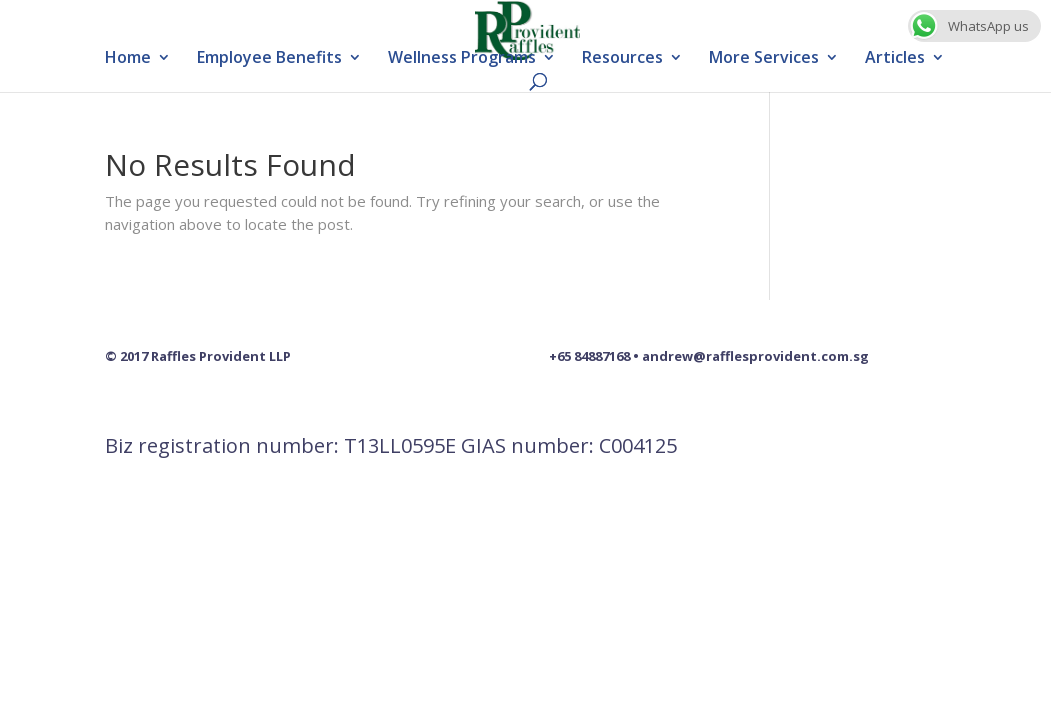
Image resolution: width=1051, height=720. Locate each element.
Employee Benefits (269, 59)
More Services (764, 59)
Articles (895, 59)
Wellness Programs (462, 59)
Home (128, 59)
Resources (622, 59)
